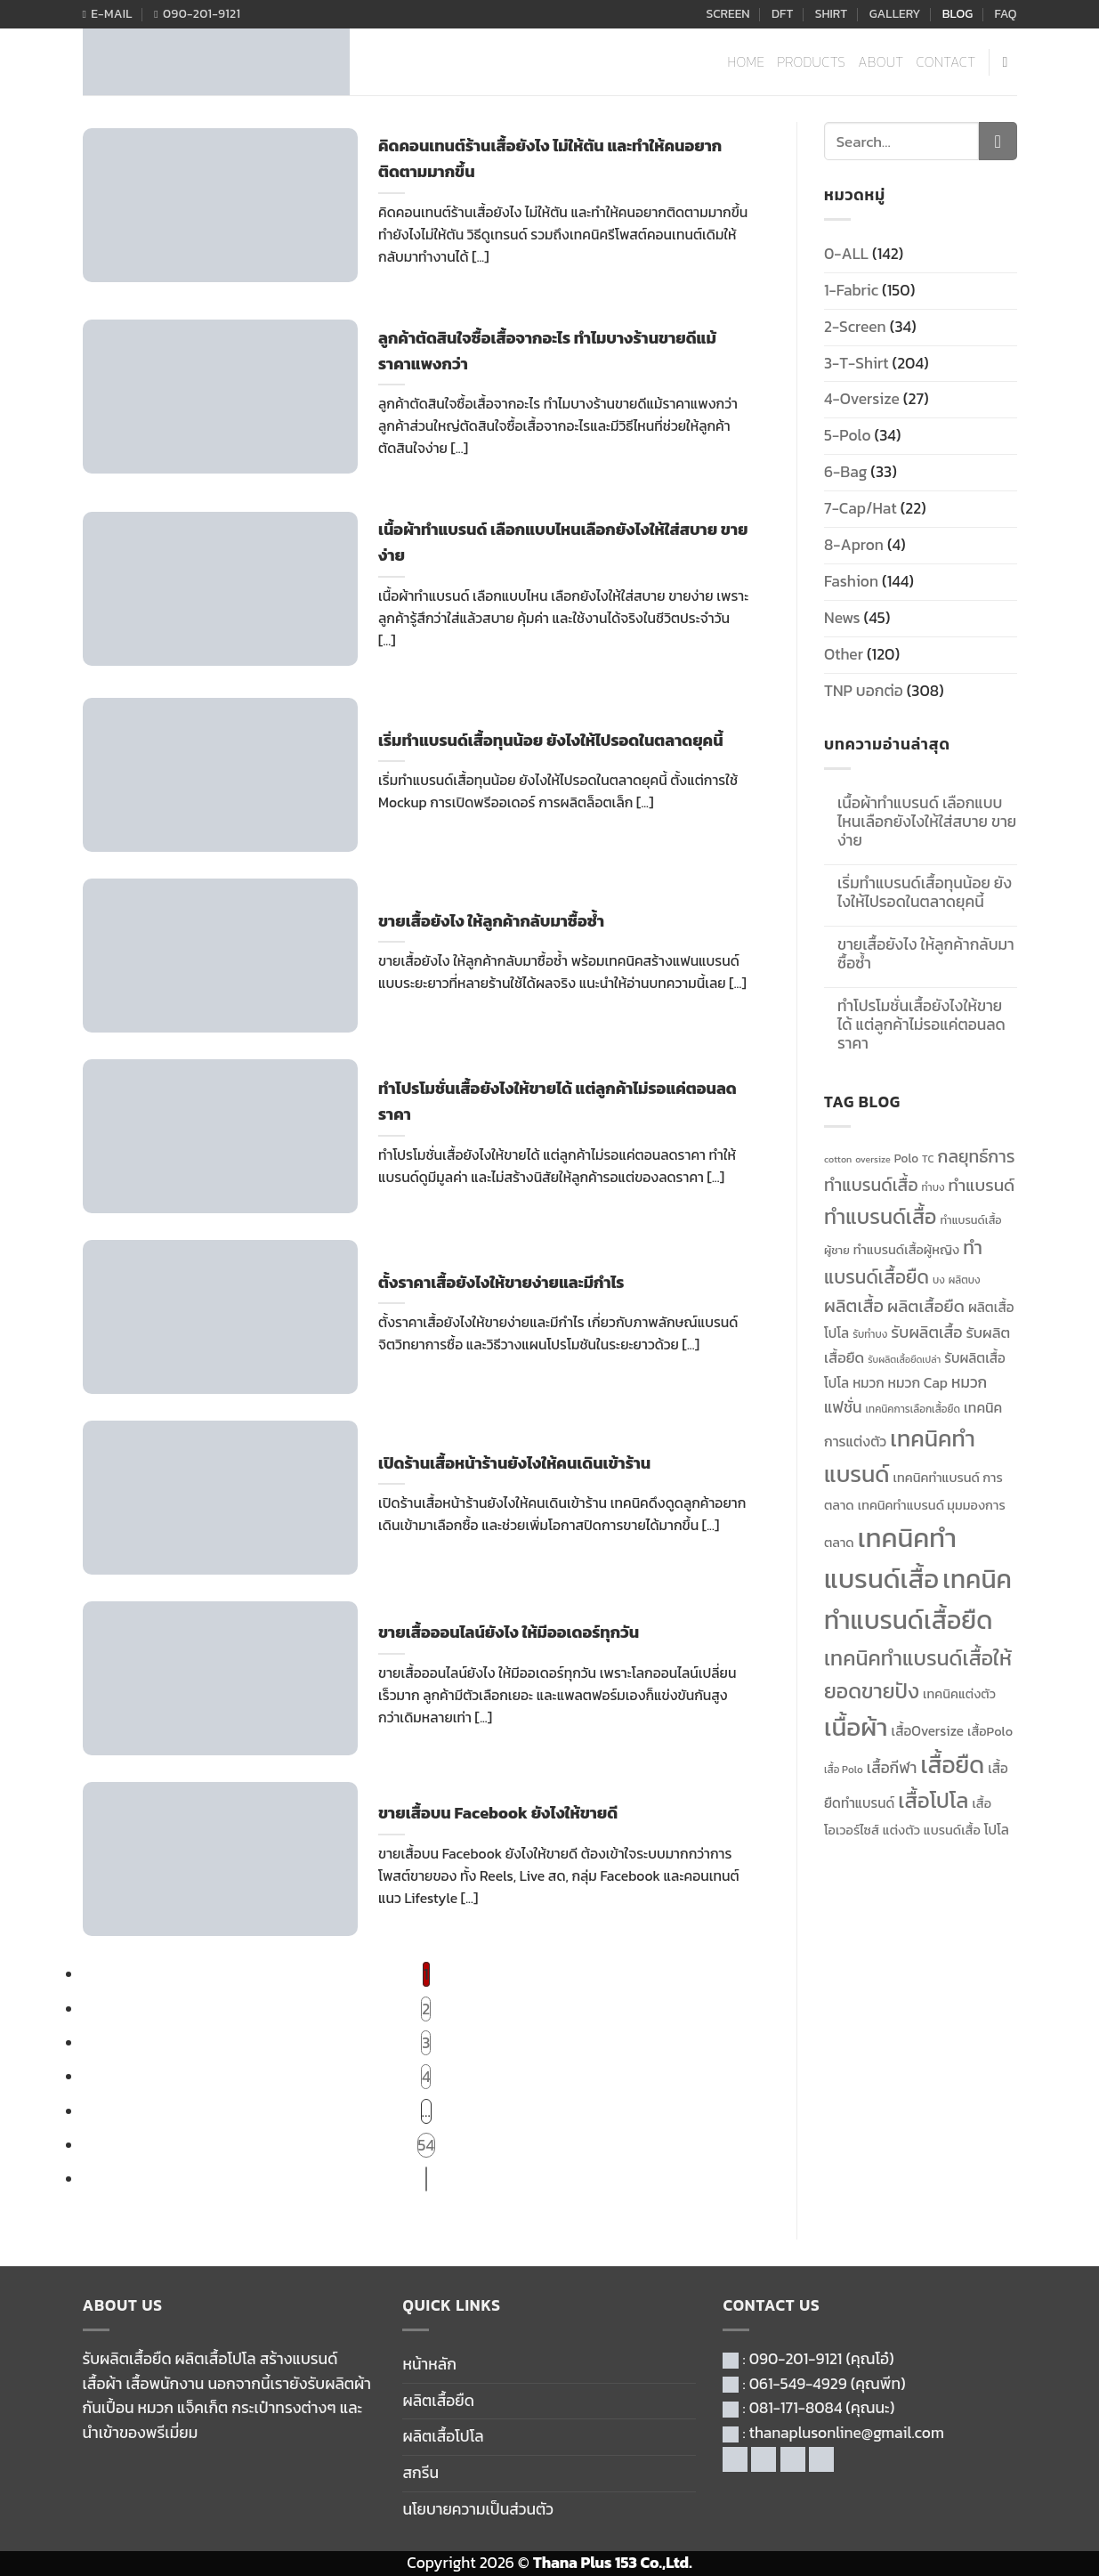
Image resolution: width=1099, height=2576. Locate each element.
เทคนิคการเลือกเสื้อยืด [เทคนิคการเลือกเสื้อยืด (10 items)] (912, 1409)
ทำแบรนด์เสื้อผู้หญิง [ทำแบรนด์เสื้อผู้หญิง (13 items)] (906, 1250)
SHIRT (831, 13)
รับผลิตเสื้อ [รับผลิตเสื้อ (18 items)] (926, 1332)
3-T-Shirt (856, 363)
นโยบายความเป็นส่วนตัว (477, 2509)
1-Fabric (851, 290)
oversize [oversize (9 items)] (872, 1159)
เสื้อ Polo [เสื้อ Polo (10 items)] (843, 1770)
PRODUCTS (811, 62)
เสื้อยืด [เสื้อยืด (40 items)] (952, 1764)
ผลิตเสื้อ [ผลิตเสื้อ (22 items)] (854, 1305)
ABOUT (880, 62)
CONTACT (946, 62)
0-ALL (846, 253)
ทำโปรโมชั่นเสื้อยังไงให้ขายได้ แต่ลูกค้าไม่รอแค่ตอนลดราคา (921, 1025)
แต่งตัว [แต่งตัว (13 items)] (901, 1830)
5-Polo (847, 435)
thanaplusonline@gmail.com (846, 2432)
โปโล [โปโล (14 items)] (996, 1829)
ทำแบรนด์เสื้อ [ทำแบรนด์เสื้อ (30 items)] (880, 1216)
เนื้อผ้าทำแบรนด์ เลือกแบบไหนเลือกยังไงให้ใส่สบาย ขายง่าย (926, 822)
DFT (782, 13)
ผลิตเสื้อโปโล (442, 2436)
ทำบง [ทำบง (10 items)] (933, 1187)
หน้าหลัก (429, 2364)
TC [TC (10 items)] (927, 1159)
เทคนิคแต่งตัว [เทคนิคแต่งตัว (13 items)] (959, 1694)
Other (843, 654)
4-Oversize (862, 398)
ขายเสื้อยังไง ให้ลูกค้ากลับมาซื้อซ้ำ (925, 954)
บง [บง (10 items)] (939, 1280)
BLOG (957, 13)
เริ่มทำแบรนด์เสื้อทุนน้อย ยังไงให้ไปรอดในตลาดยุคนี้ (924, 892)
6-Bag (845, 471)
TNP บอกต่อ (863, 690)
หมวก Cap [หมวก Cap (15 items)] (918, 1383)
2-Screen (855, 326)
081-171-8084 (796, 2407)
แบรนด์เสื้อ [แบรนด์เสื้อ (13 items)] (952, 1830)
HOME (746, 62)
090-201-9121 (796, 2358)
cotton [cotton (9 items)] (838, 1159)
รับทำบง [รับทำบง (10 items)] (870, 1334)
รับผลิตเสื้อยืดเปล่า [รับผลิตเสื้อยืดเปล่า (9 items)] (904, 1359)
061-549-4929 (798, 2383)
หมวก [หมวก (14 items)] (868, 1383)
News (842, 617)
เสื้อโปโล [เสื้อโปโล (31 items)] (933, 1800)
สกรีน (420, 2472)
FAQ (1006, 13)
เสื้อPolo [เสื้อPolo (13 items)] (990, 1731)
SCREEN (727, 13)
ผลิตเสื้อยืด (437, 2400)
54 (426, 2145)
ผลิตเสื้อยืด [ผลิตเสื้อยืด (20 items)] (926, 1305)
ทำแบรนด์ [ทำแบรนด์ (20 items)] (982, 1184)
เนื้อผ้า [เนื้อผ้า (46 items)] (855, 1727)
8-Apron (854, 544)
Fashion (851, 581)
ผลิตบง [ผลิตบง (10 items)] (965, 1280)
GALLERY (895, 13)
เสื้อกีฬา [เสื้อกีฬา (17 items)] (892, 1767)
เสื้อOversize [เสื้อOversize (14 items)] (927, 1731)
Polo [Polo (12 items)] (906, 1158)
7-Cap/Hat (860, 508)
